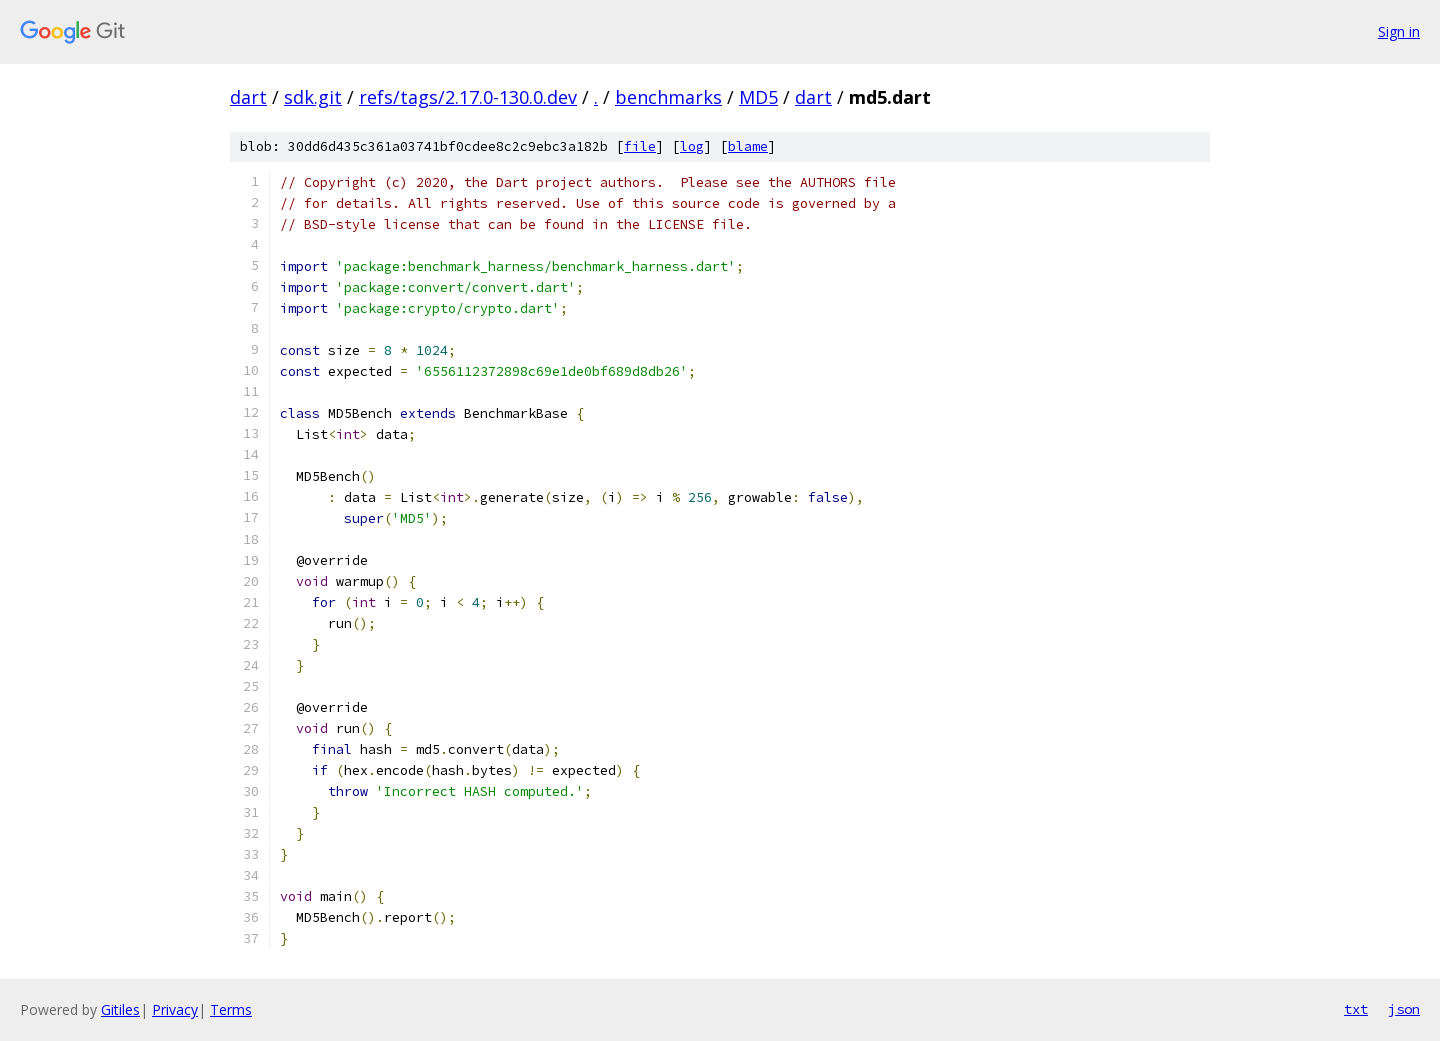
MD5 (758, 97)
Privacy (175, 1009)
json (1404, 1009)
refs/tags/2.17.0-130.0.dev (468, 97)
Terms (231, 1009)
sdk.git (313, 97)
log (692, 146)
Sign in (1399, 31)
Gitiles (120, 1009)
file (640, 146)
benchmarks (668, 97)
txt (1356, 1009)
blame (748, 146)
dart (248, 97)
